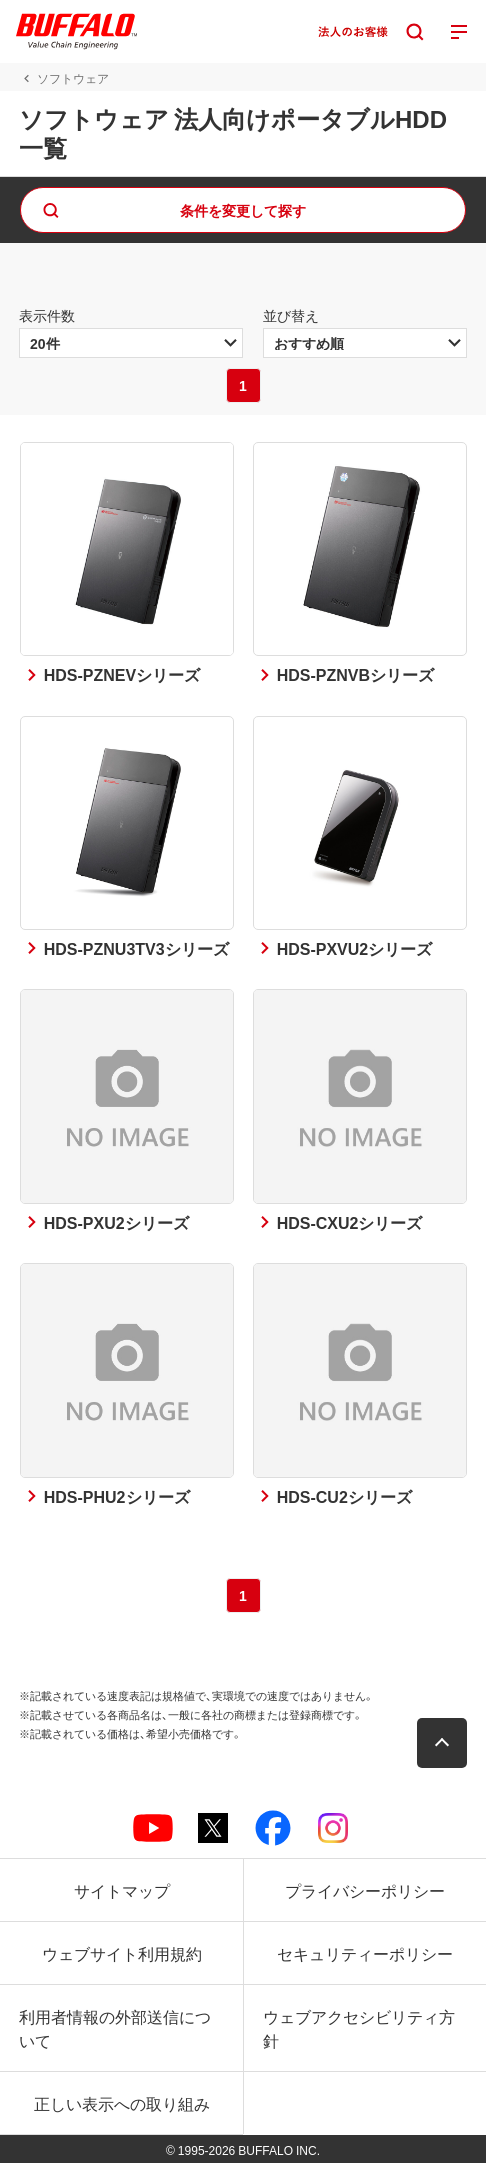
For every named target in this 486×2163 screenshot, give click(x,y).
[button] (442, 1743)
